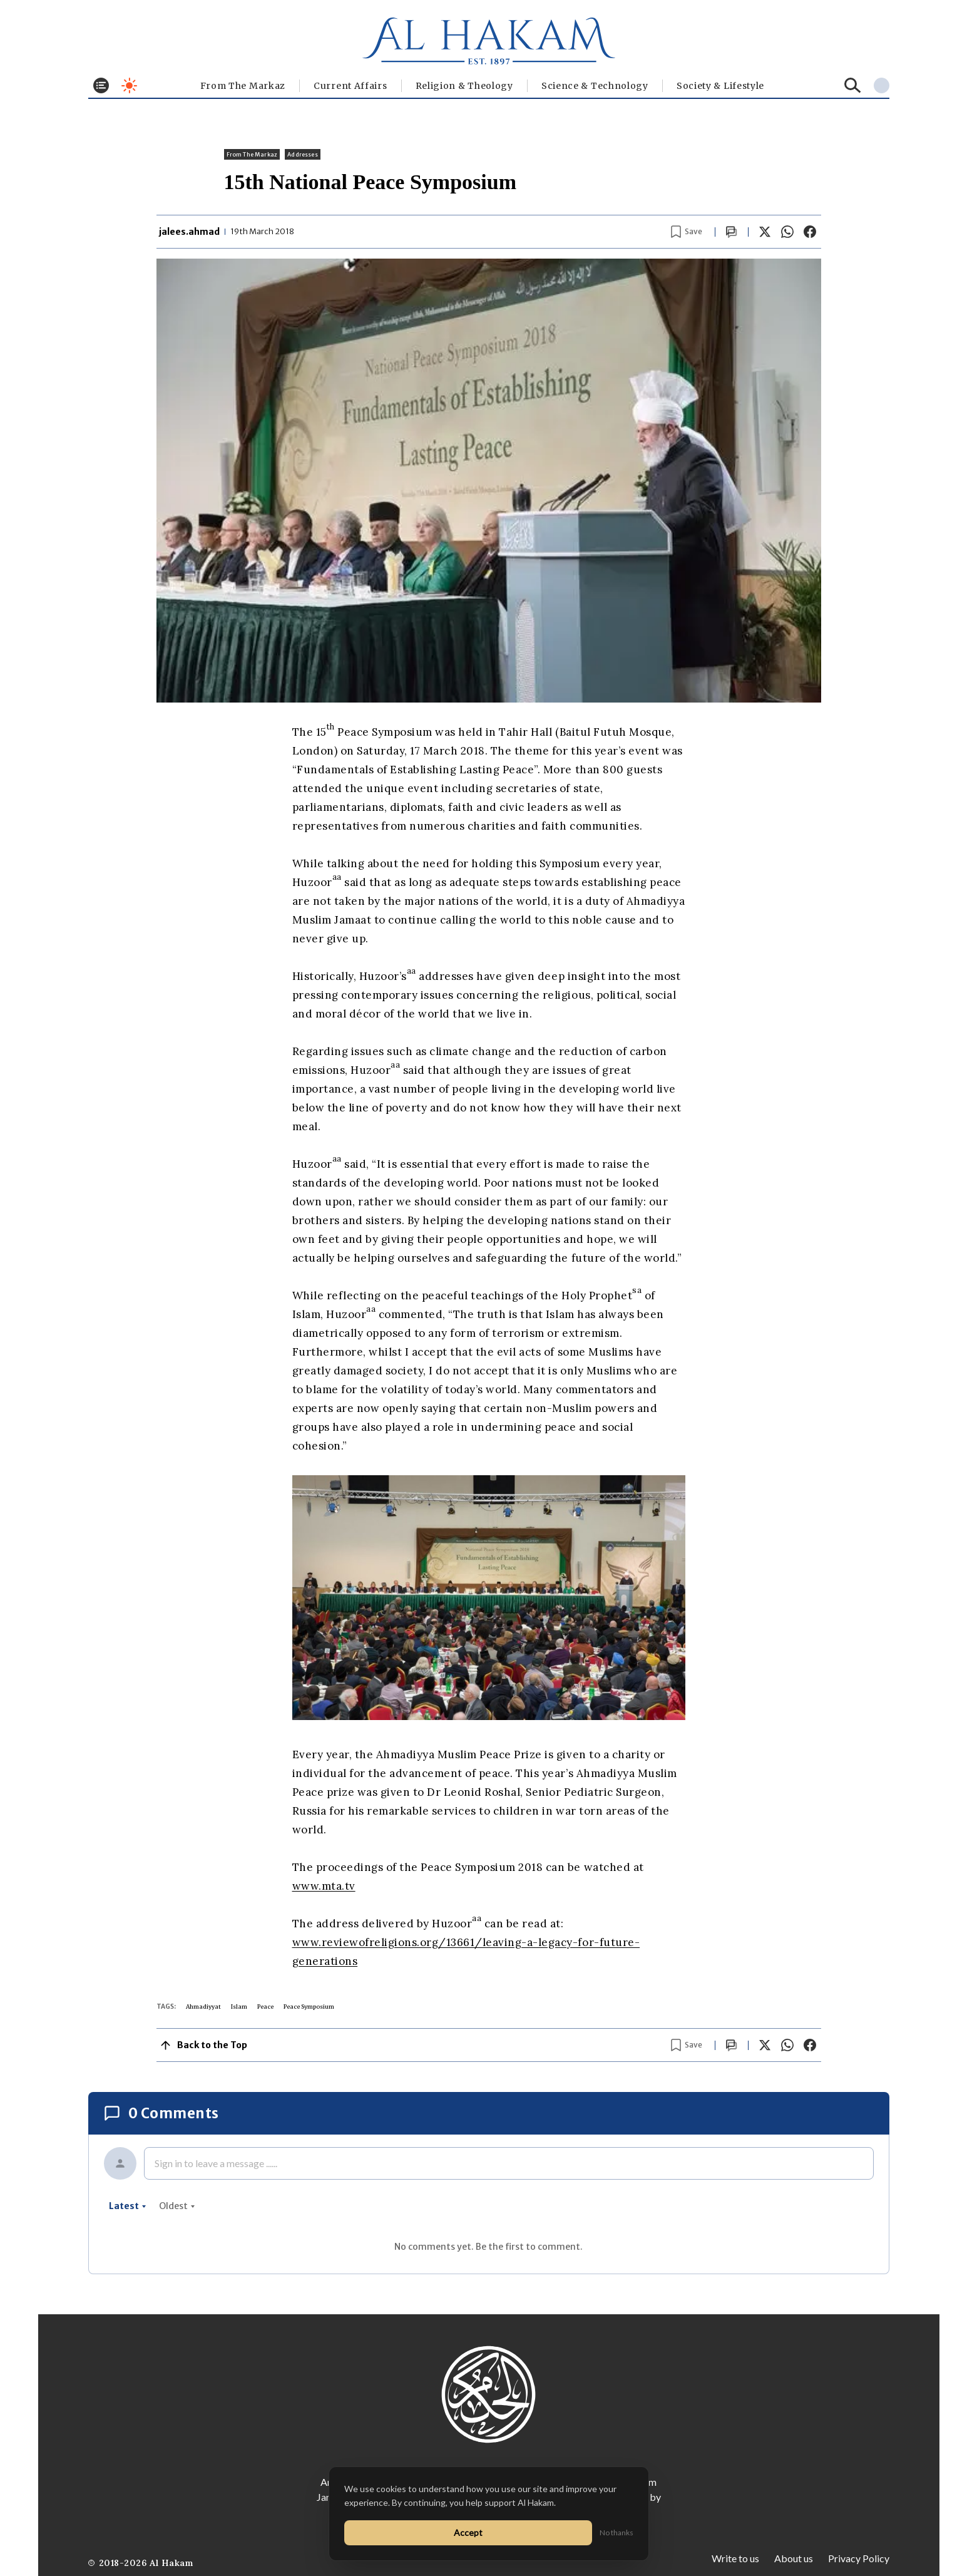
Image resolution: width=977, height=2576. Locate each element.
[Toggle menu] (101, 85)
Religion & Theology (464, 85)
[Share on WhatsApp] (787, 231)
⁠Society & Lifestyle (720, 85)
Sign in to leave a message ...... (216, 2163)
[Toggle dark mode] (129, 85)
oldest (177, 2206)
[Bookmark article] (686, 231)
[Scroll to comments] (731, 232)
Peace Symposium (309, 2006)
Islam (239, 2006)
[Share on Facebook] (810, 231)
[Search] (852, 85)
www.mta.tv (324, 1886)
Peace (265, 2006)
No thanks (616, 2532)
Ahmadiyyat (203, 2006)
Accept (468, 2532)
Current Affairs (350, 85)
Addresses (302, 154)
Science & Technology (594, 85)
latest (127, 2206)
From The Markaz (243, 85)
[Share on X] (765, 231)
